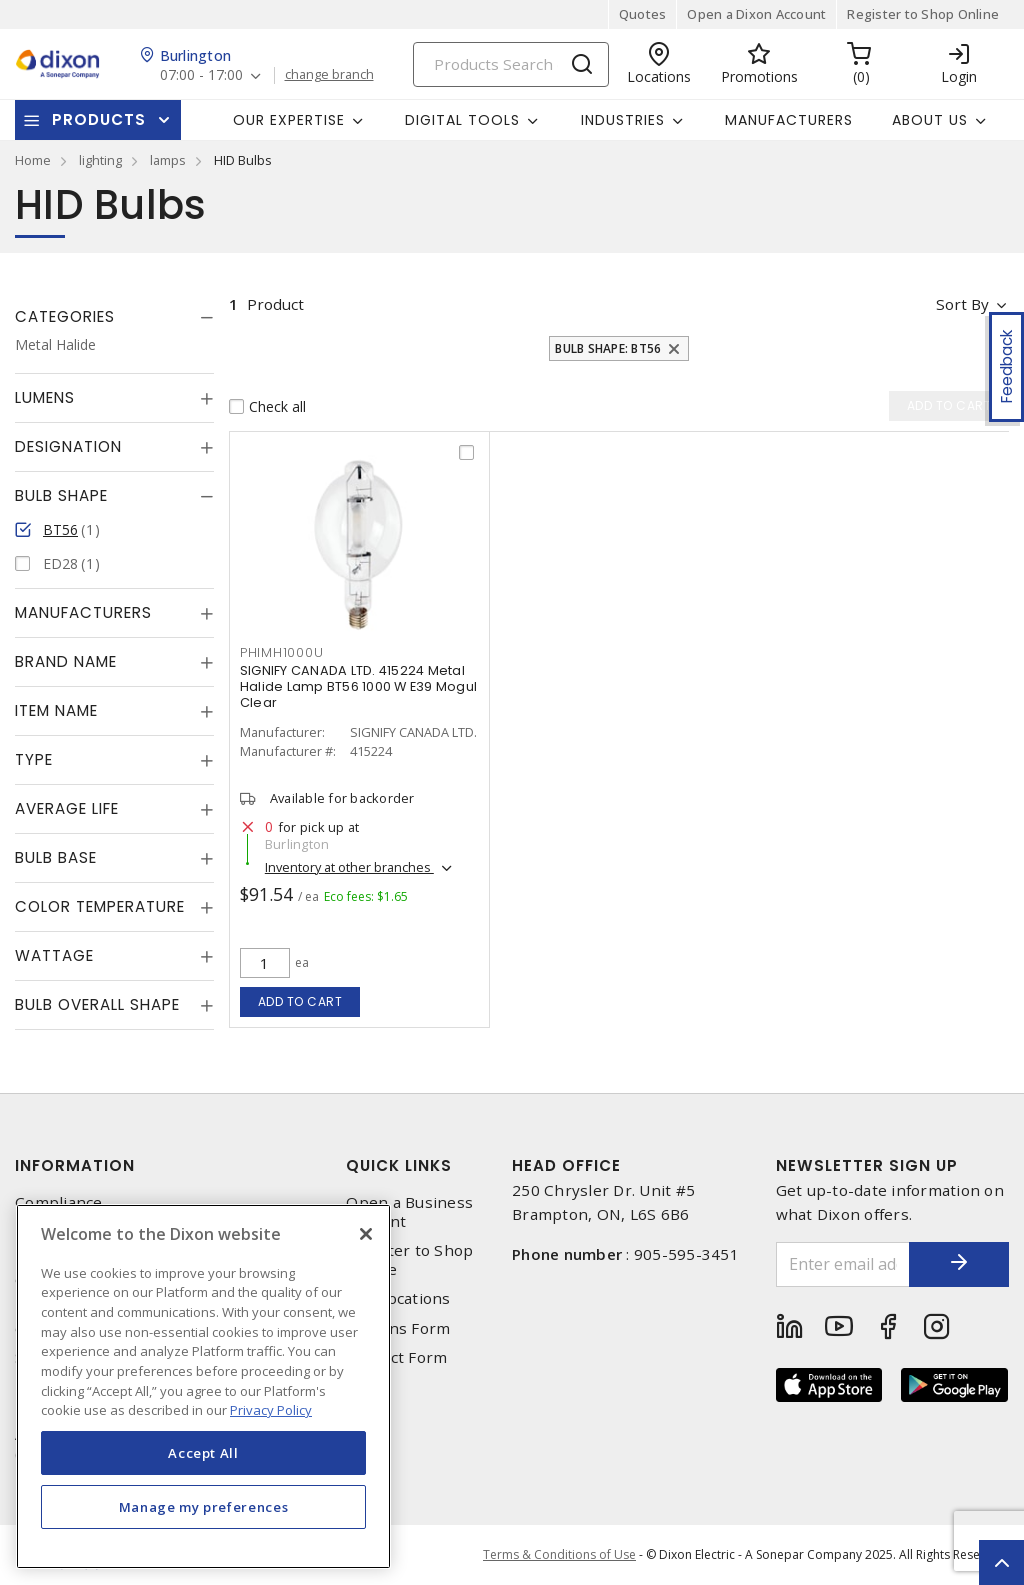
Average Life (67, 808)
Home (33, 160)
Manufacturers (789, 120)
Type (34, 759)
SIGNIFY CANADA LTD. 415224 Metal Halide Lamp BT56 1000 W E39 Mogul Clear (358, 686)
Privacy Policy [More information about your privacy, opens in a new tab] (271, 1410)
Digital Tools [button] (462, 120)
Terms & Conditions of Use (559, 1554)
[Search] (511, 64)
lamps (168, 160)
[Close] (366, 1234)
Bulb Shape (61, 495)
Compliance (59, 1202)
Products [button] (99, 119)
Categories (65, 316)
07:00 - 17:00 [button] (201, 75)
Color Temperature (100, 906)
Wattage (54, 955)
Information (75, 1165)
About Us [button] (930, 120)
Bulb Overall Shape (97, 1004)
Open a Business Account (409, 1212)
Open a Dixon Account (756, 14)
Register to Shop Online (923, 14)
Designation (68, 446)
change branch (329, 75)
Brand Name (66, 661)
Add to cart (300, 1001)
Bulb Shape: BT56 (608, 348)
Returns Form (398, 1328)
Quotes (643, 14)
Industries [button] (623, 120)
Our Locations (398, 1298)
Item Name (56, 710)
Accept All (203, 1453)
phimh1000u (282, 652)
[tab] (114, 317)
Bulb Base (56, 857)
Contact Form (396, 1357)
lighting (100, 160)
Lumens (45, 397)
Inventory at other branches (349, 867)
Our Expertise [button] (289, 120)
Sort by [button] (962, 304)
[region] (203, 1386)
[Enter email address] (843, 1264)
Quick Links (399, 1165)
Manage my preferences (204, 1507)
